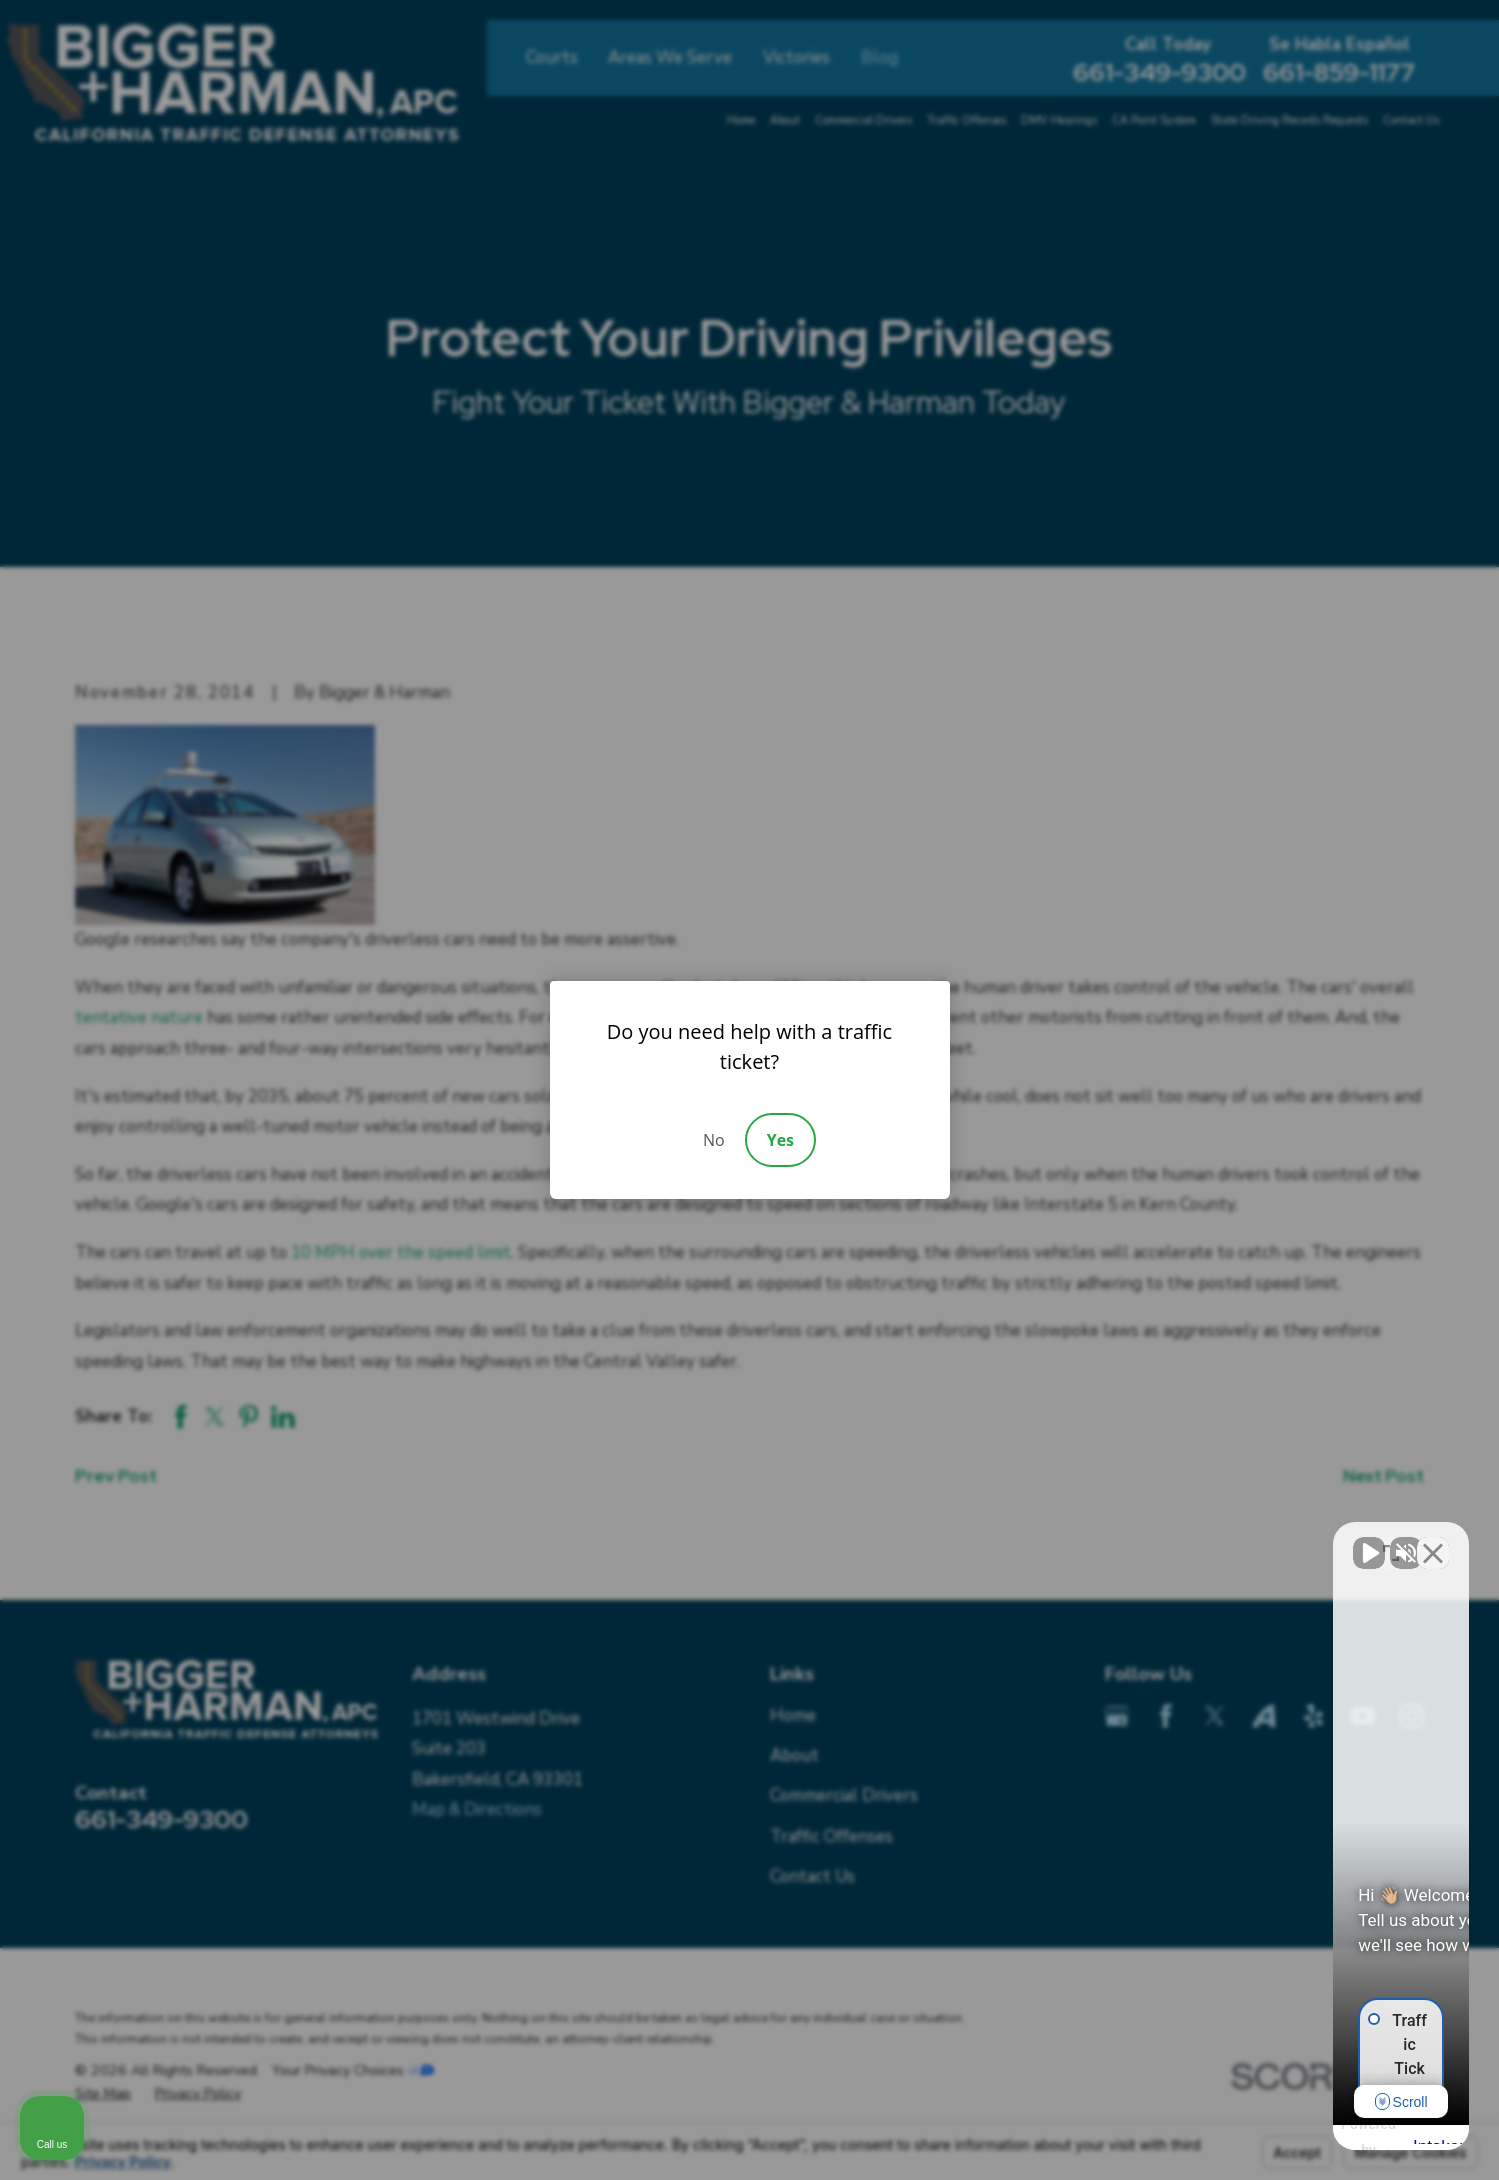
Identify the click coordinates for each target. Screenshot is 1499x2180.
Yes (780, 1140)
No (714, 1140)
